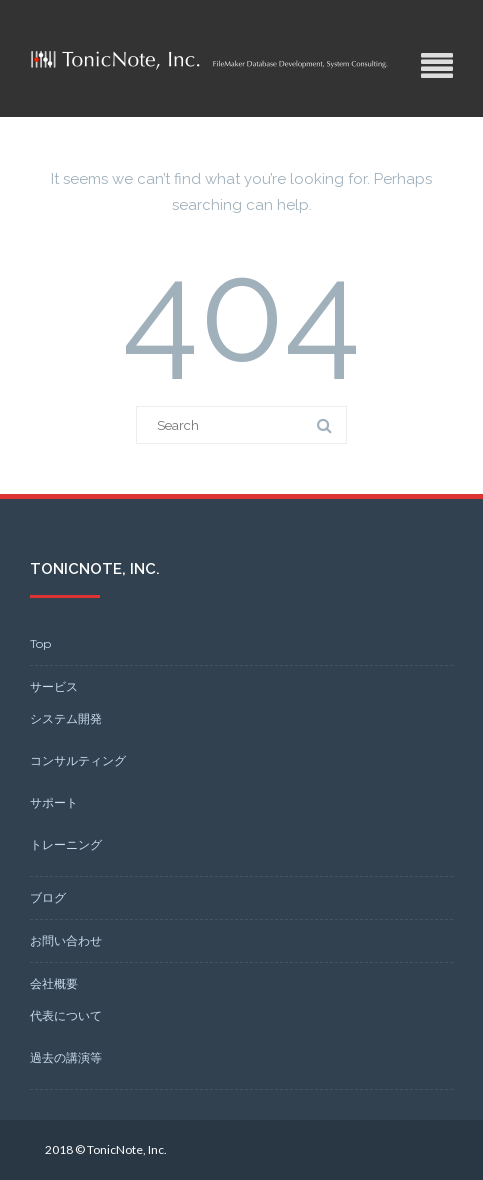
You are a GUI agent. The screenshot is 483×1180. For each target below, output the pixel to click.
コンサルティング (78, 760)
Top (40, 643)
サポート (54, 802)
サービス (54, 686)
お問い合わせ (66, 940)
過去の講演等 (66, 1057)
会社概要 (54, 983)
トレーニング (66, 844)
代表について (66, 1015)
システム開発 (66, 718)
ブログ (48, 897)
